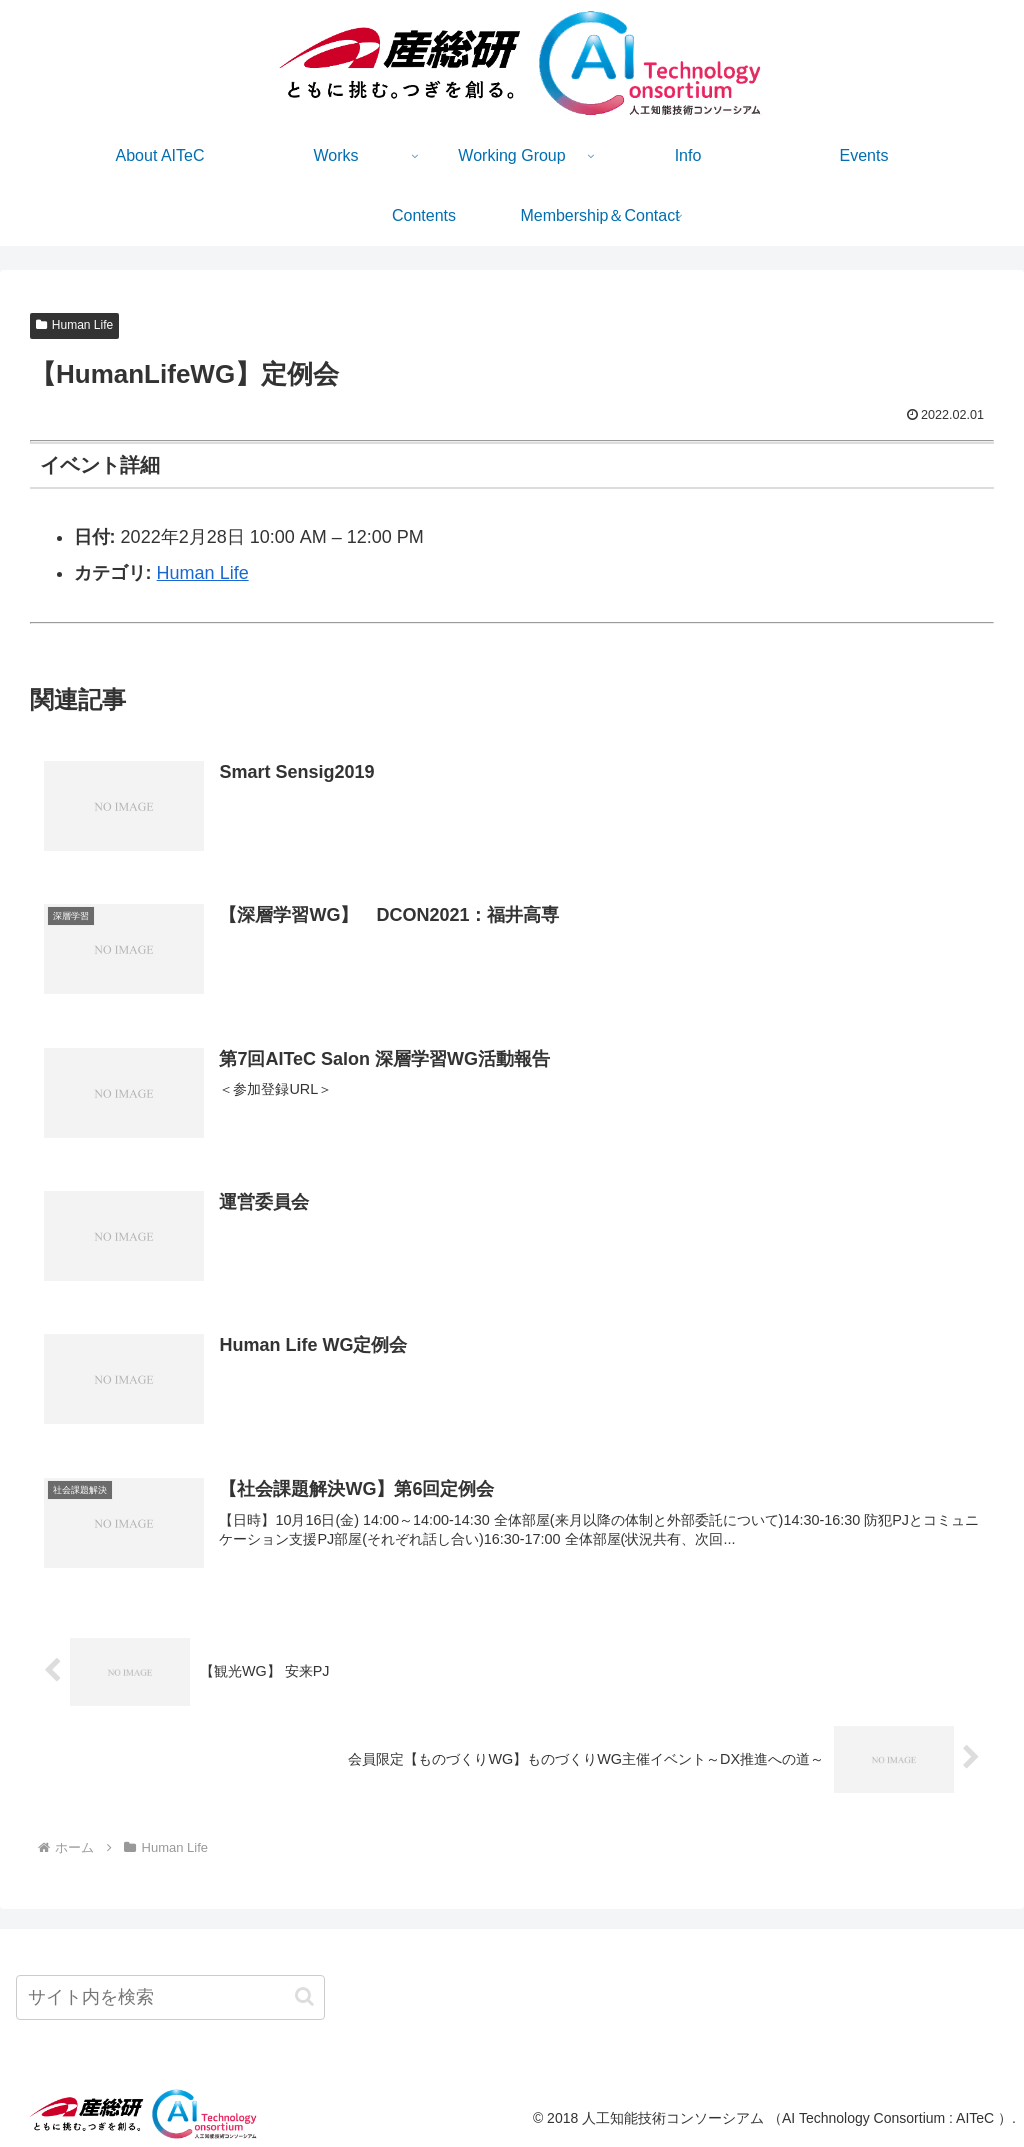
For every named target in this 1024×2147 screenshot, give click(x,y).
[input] (170, 1997)
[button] (304, 1996)
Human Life (74, 325)
